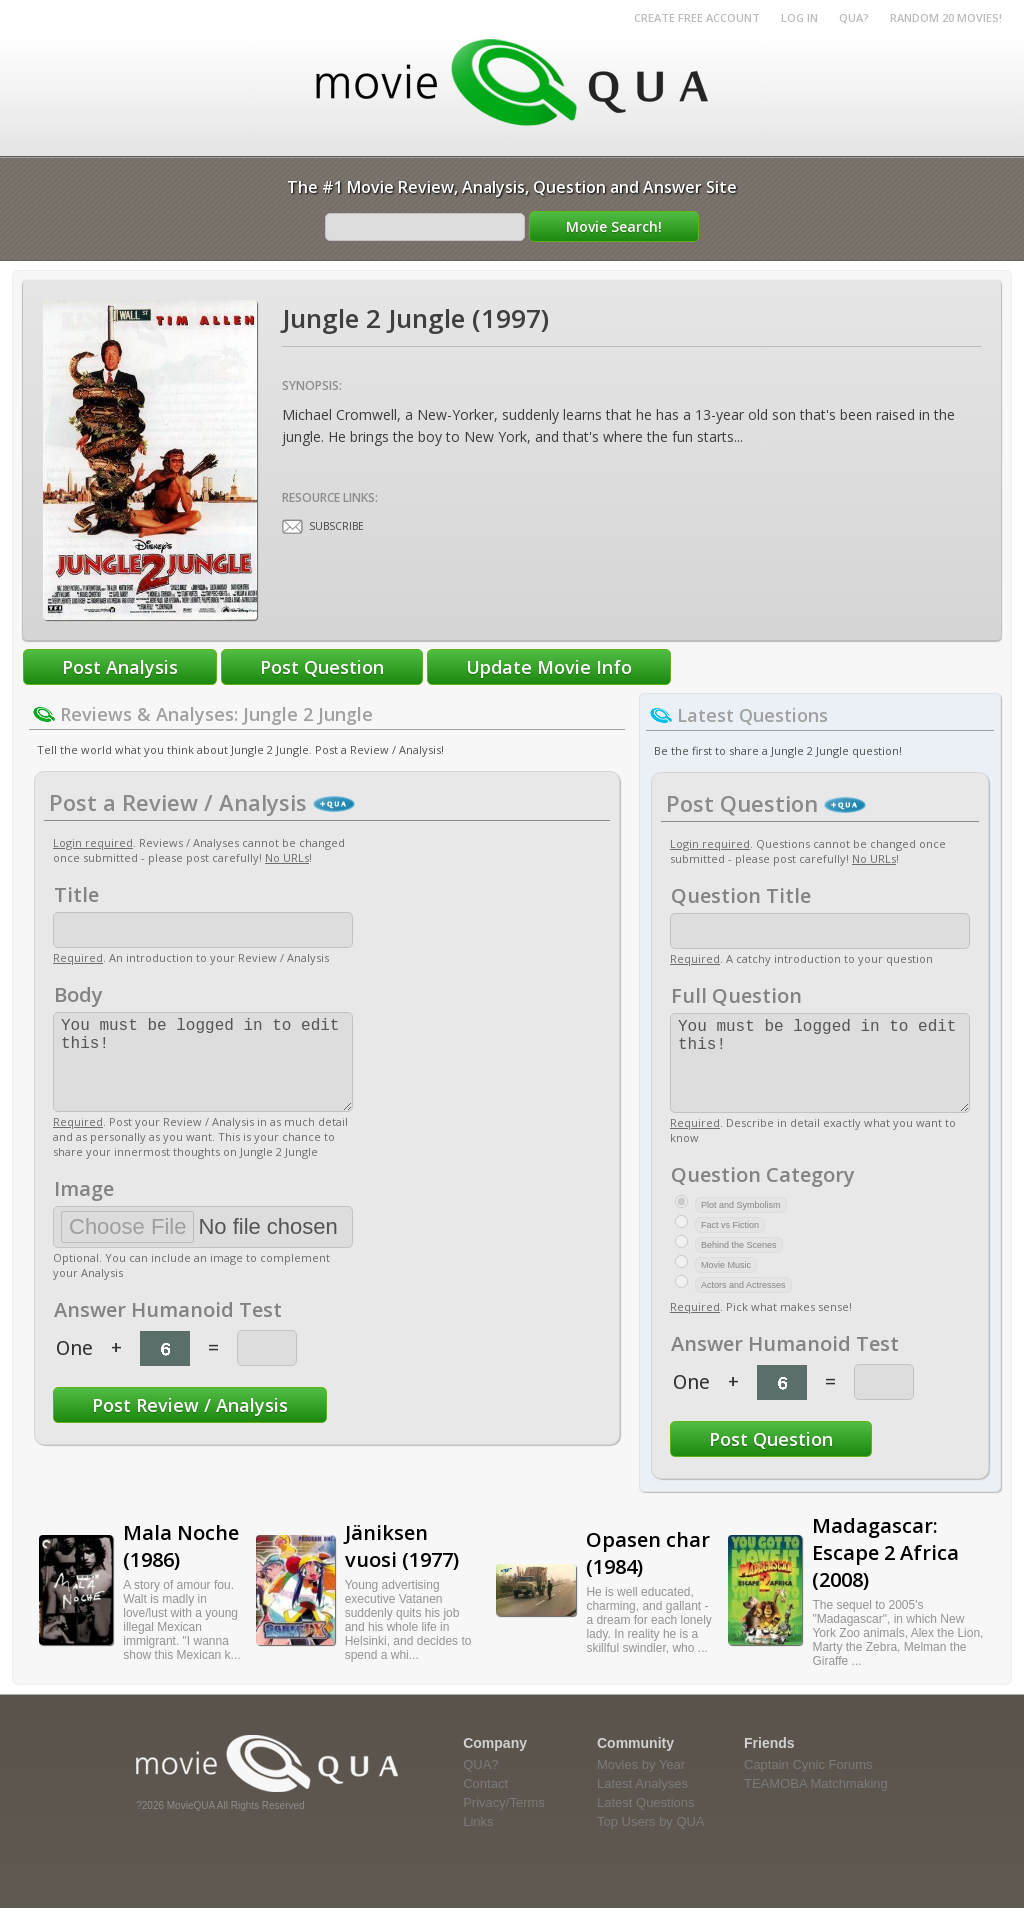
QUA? (854, 17)
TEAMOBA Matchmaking (816, 1803)
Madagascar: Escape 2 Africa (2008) (885, 1572)
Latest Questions (646, 1822)
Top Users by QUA (651, 1841)
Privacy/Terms (504, 1822)
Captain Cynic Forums (808, 1784)
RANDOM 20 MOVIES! (946, 17)
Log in (799, 17)
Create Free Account (697, 17)
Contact (485, 1803)
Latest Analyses (642, 1803)
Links (478, 1841)
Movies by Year (641, 1784)
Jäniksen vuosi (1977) (402, 1566)
